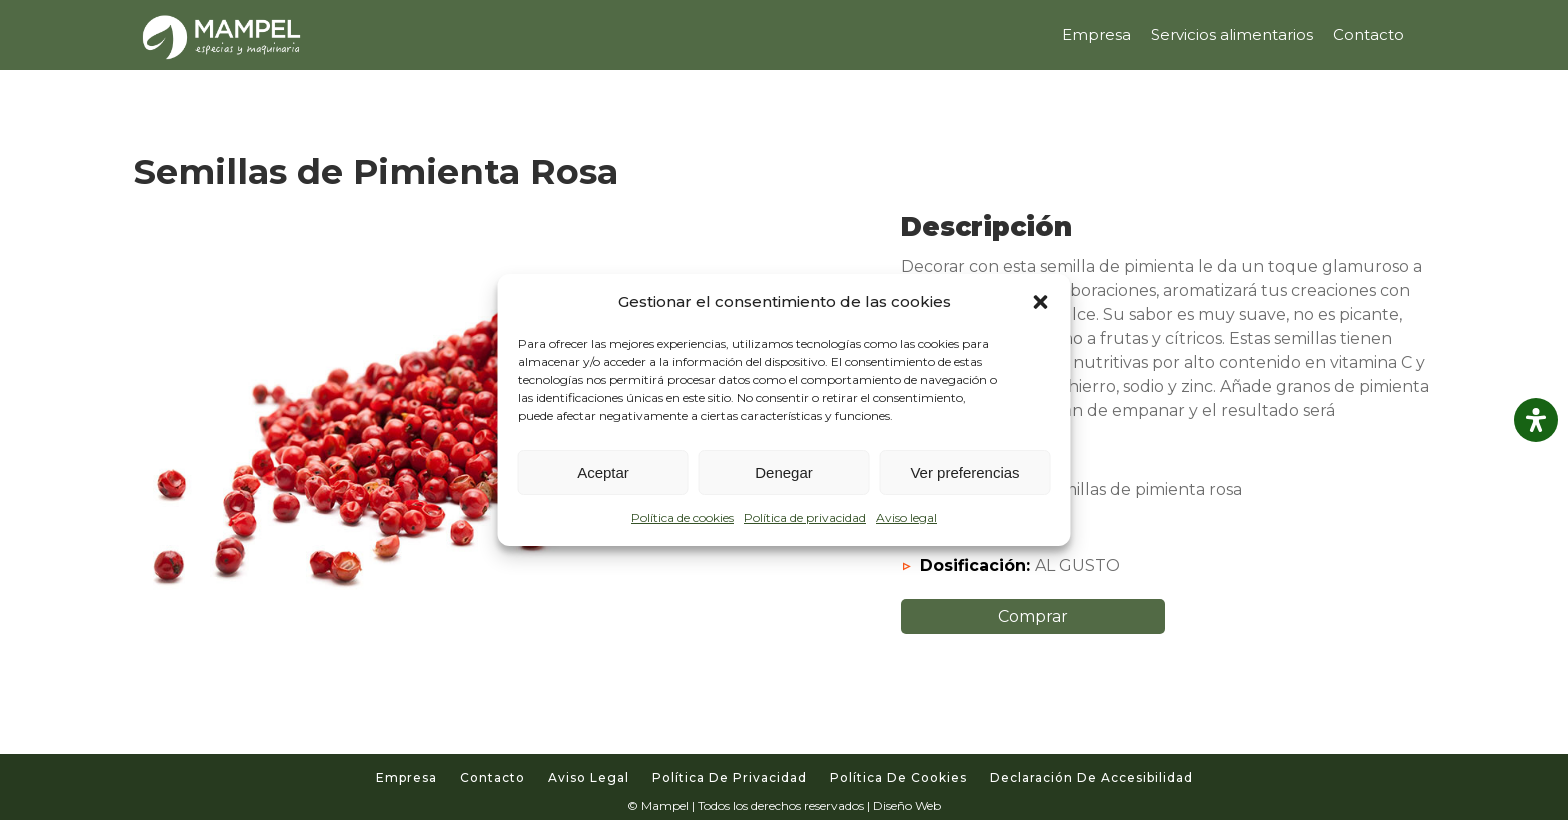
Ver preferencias (964, 472)
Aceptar (603, 472)
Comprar (1033, 616)
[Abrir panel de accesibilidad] (1536, 420)
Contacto (492, 777)
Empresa (406, 777)
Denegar (784, 472)
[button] (1041, 302)
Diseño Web (907, 805)
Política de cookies (682, 517)
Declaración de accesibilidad (1091, 777)
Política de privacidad (805, 517)
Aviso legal (906, 517)
